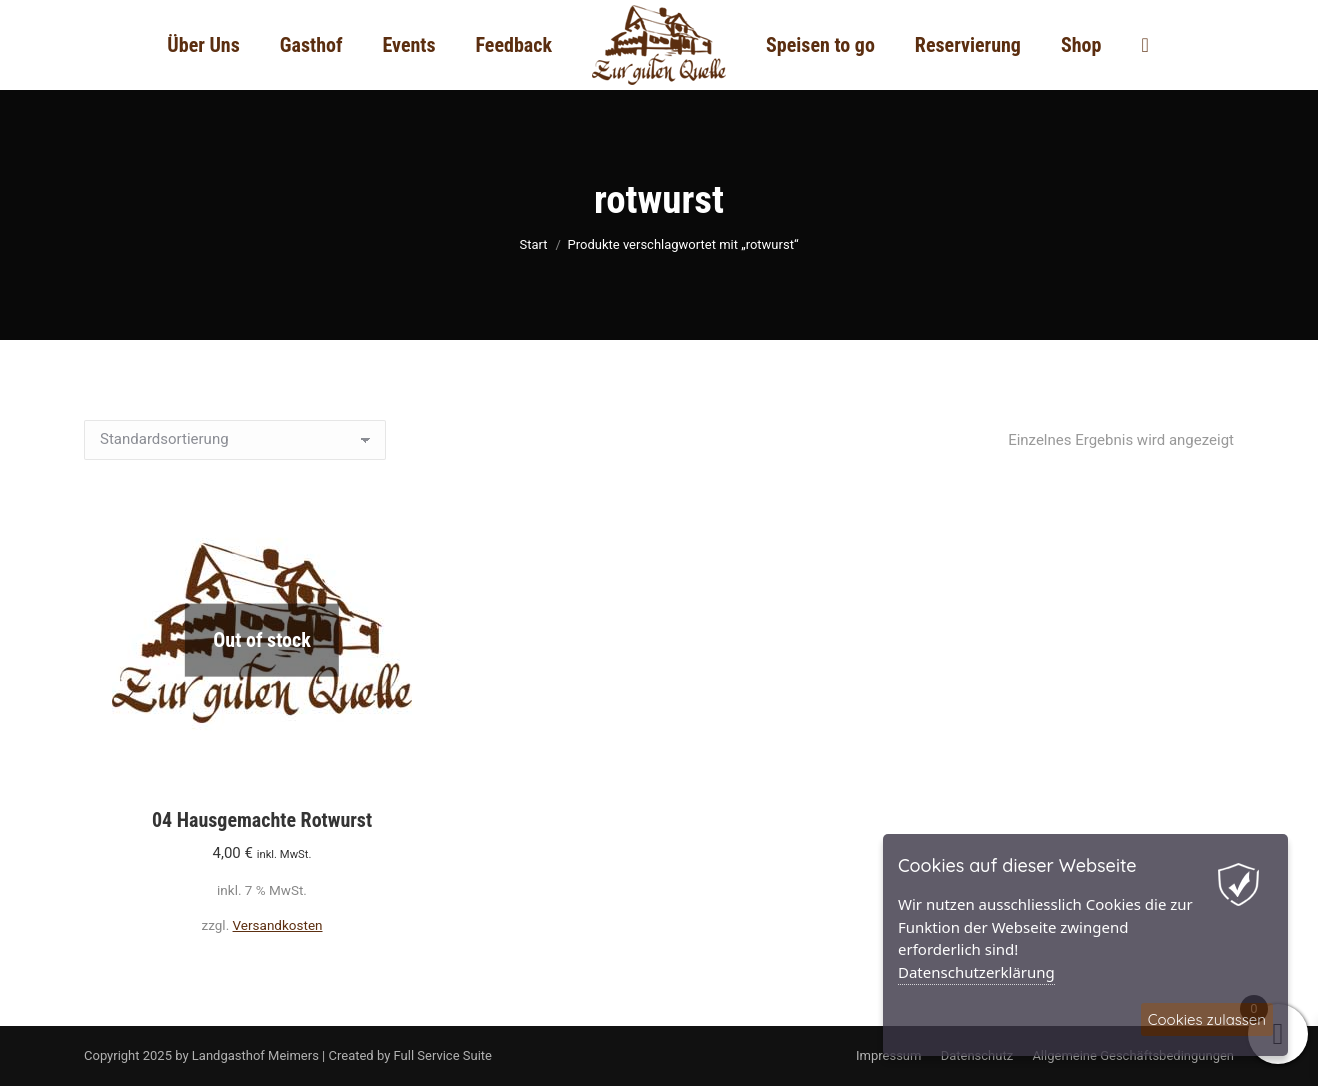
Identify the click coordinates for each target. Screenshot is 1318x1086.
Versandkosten (278, 925)
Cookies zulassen (1207, 1019)
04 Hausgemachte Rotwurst (262, 820)
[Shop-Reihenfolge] (235, 440)
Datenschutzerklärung (976, 972)
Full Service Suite (443, 1055)
